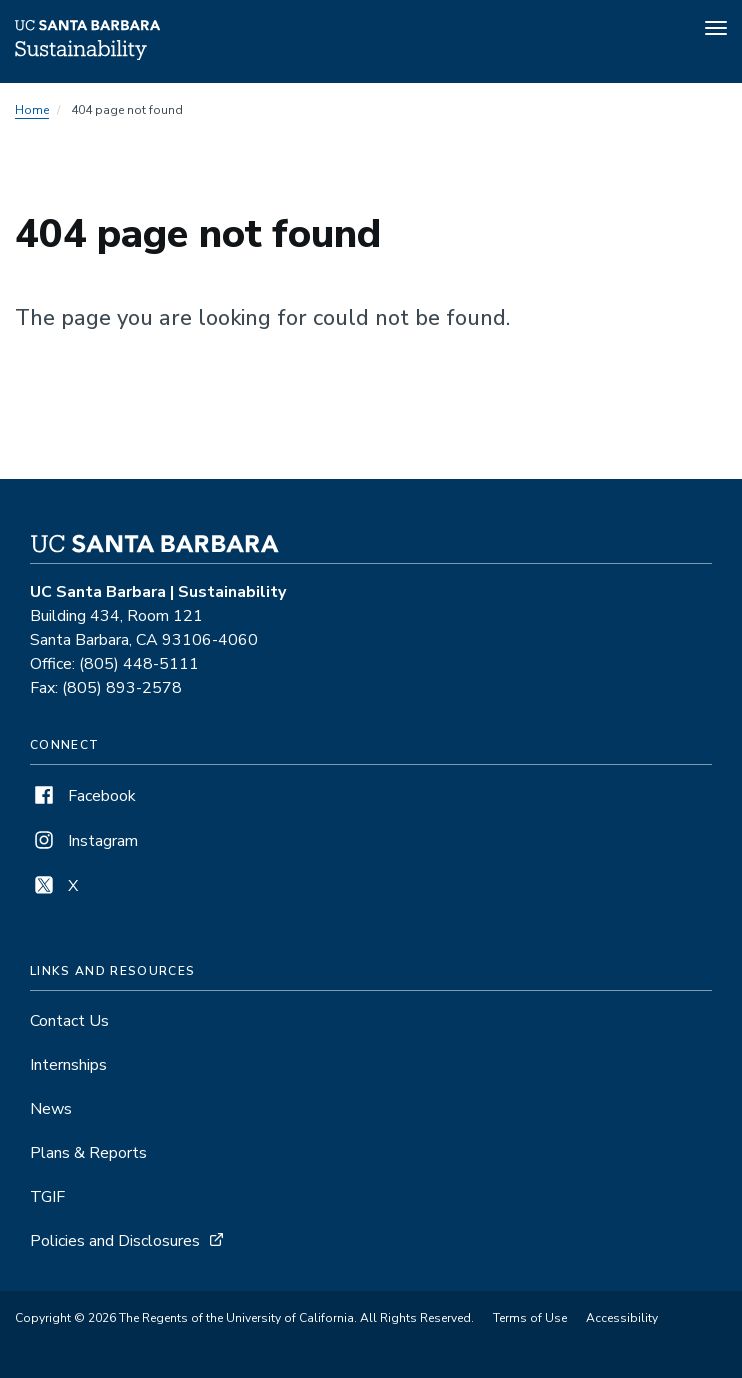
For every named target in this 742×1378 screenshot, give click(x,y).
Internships (68, 1065)
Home (32, 110)
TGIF (47, 1197)
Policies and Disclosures (115, 1241)
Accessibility (622, 1318)
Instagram (84, 841)
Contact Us (69, 1021)
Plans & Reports (88, 1153)
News (51, 1109)
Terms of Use (530, 1318)
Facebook (83, 796)
